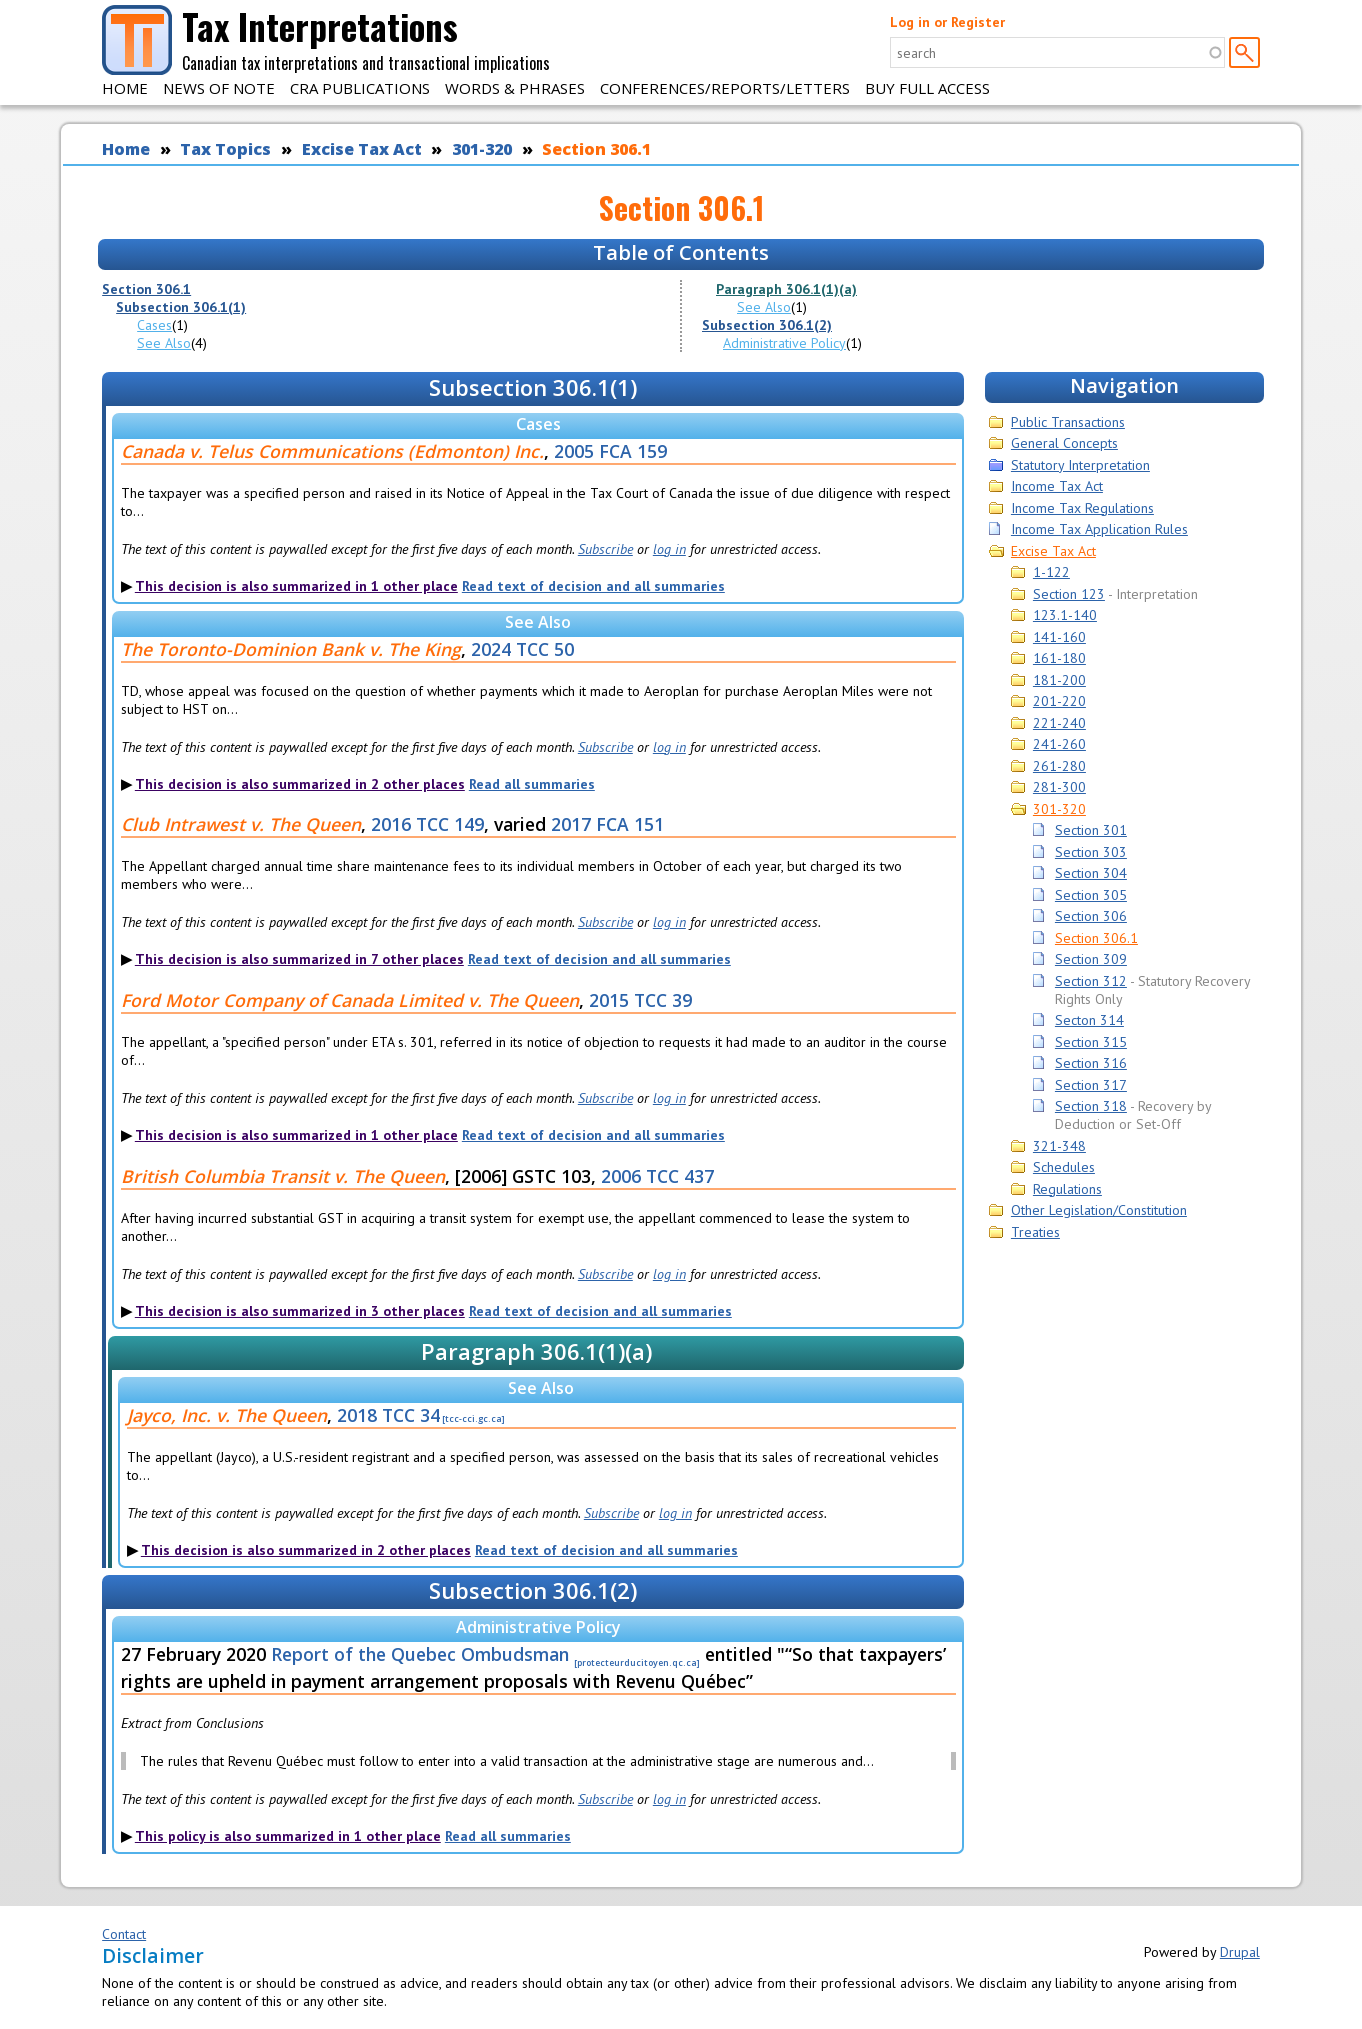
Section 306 (1091, 916)
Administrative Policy (784, 343)
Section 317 (1091, 1085)
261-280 (1059, 766)
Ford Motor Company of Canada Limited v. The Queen (350, 1000)
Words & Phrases (515, 88)
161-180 (1059, 658)
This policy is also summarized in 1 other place (288, 1836)
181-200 (1059, 680)
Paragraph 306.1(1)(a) (786, 289)
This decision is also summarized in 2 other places (300, 784)
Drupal (1240, 1952)
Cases (154, 325)
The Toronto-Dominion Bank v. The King (291, 649)
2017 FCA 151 (607, 824)
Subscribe (605, 549)
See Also (164, 343)
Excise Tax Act (362, 149)
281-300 (1059, 787)
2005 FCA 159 (610, 451)
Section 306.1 (596, 149)
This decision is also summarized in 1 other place (296, 586)
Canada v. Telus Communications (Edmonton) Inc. (332, 451)
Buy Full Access (927, 88)
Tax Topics (225, 149)
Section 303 (1091, 852)
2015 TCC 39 (640, 1000)
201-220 (1059, 701)
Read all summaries (532, 784)
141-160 (1059, 637)
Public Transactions (1068, 422)
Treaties (1035, 1232)
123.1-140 (1065, 615)
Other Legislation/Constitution (1099, 1210)
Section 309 (1091, 959)
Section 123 (1069, 594)
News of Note (219, 88)
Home (125, 88)
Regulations (1067, 1189)
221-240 (1059, 723)
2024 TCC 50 (522, 649)
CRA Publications (360, 88)
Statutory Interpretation (1080, 465)
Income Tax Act (1057, 486)
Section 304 (1091, 873)
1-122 (1051, 572)
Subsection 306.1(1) (181, 307)
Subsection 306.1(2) (767, 325)
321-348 (1059, 1146)
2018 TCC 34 (388, 1415)
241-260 (1059, 744)
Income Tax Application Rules (1099, 529)
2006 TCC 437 (657, 1176)
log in (669, 549)
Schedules (1064, 1167)
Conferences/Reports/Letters (725, 88)
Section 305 (1091, 895)
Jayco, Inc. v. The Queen (227, 1415)
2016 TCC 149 (427, 824)
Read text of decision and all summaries (593, 586)
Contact (124, 1934)
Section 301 (1091, 830)
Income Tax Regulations (1082, 508)
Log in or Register (947, 22)
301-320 (482, 149)
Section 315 (1091, 1042)
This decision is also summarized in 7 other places (299, 959)
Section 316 (1091, 1063)
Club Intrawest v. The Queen (241, 824)
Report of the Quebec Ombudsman (420, 1654)
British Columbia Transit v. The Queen (283, 1176)
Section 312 (1091, 981)
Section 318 (1091, 1106)
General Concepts (1064, 443)
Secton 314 (1089, 1020)
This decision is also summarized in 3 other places (300, 1311)
